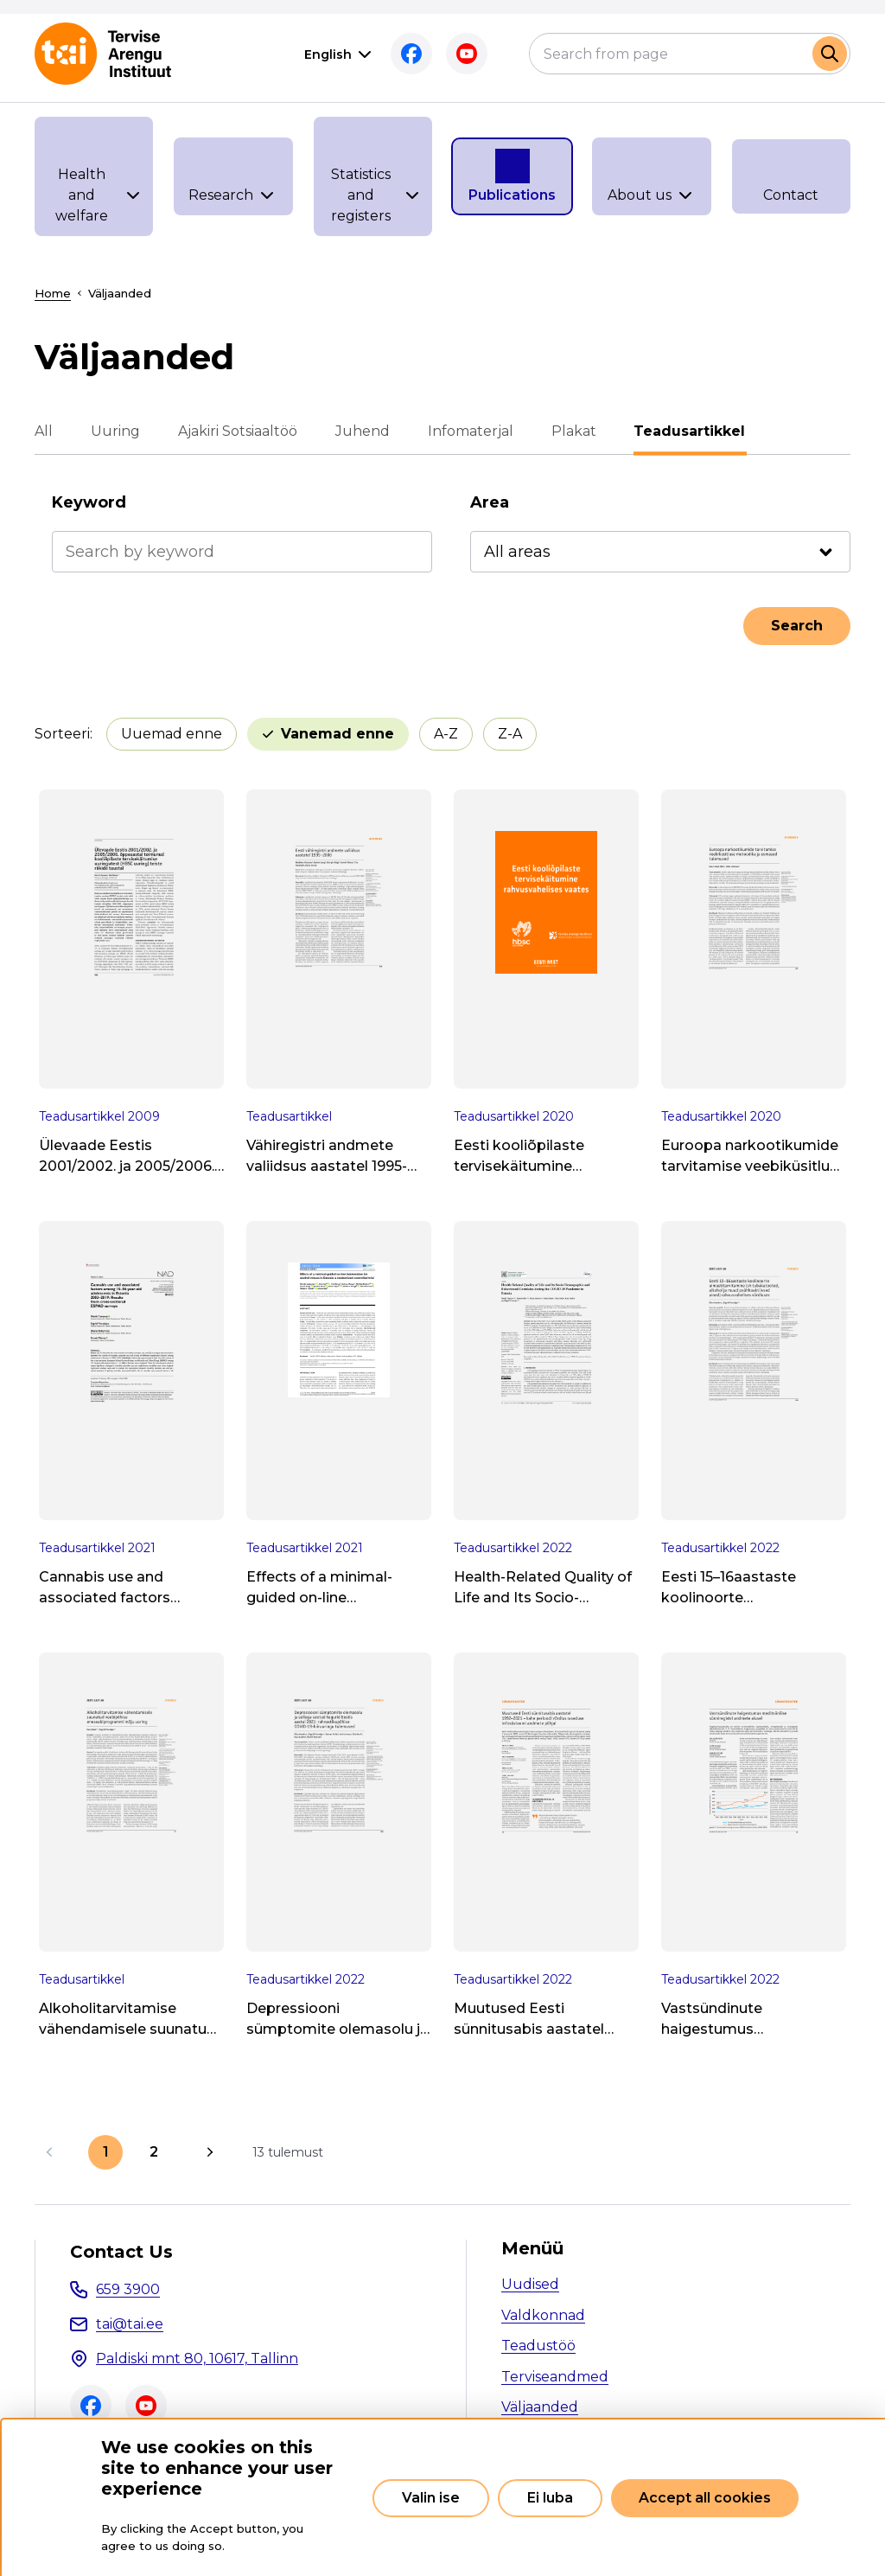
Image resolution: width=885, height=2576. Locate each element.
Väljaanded (539, 2407)
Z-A (510, 733)
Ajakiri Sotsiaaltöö (237, 431)
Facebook (411, 53)
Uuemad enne (171, 733)
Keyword (89, 502)
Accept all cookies (705, 2498)
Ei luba (550, 2498)
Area (489, 502)
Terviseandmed (554, 2376)
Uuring (115, 431)
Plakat (573, 431)
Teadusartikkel (690, 431)
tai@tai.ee (129, 2324)
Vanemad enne (337, 733)
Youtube (466, 53)
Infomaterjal (470, 431)
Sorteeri (62, 733)
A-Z (446, 733)
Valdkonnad (543, 2315)
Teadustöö (538, 2345)
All (44, 431)
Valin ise (431, 2498)
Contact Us (121, 2251)
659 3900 (128, 2289)
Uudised (530, 2284)
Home (53, 293)
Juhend (362, 431)
